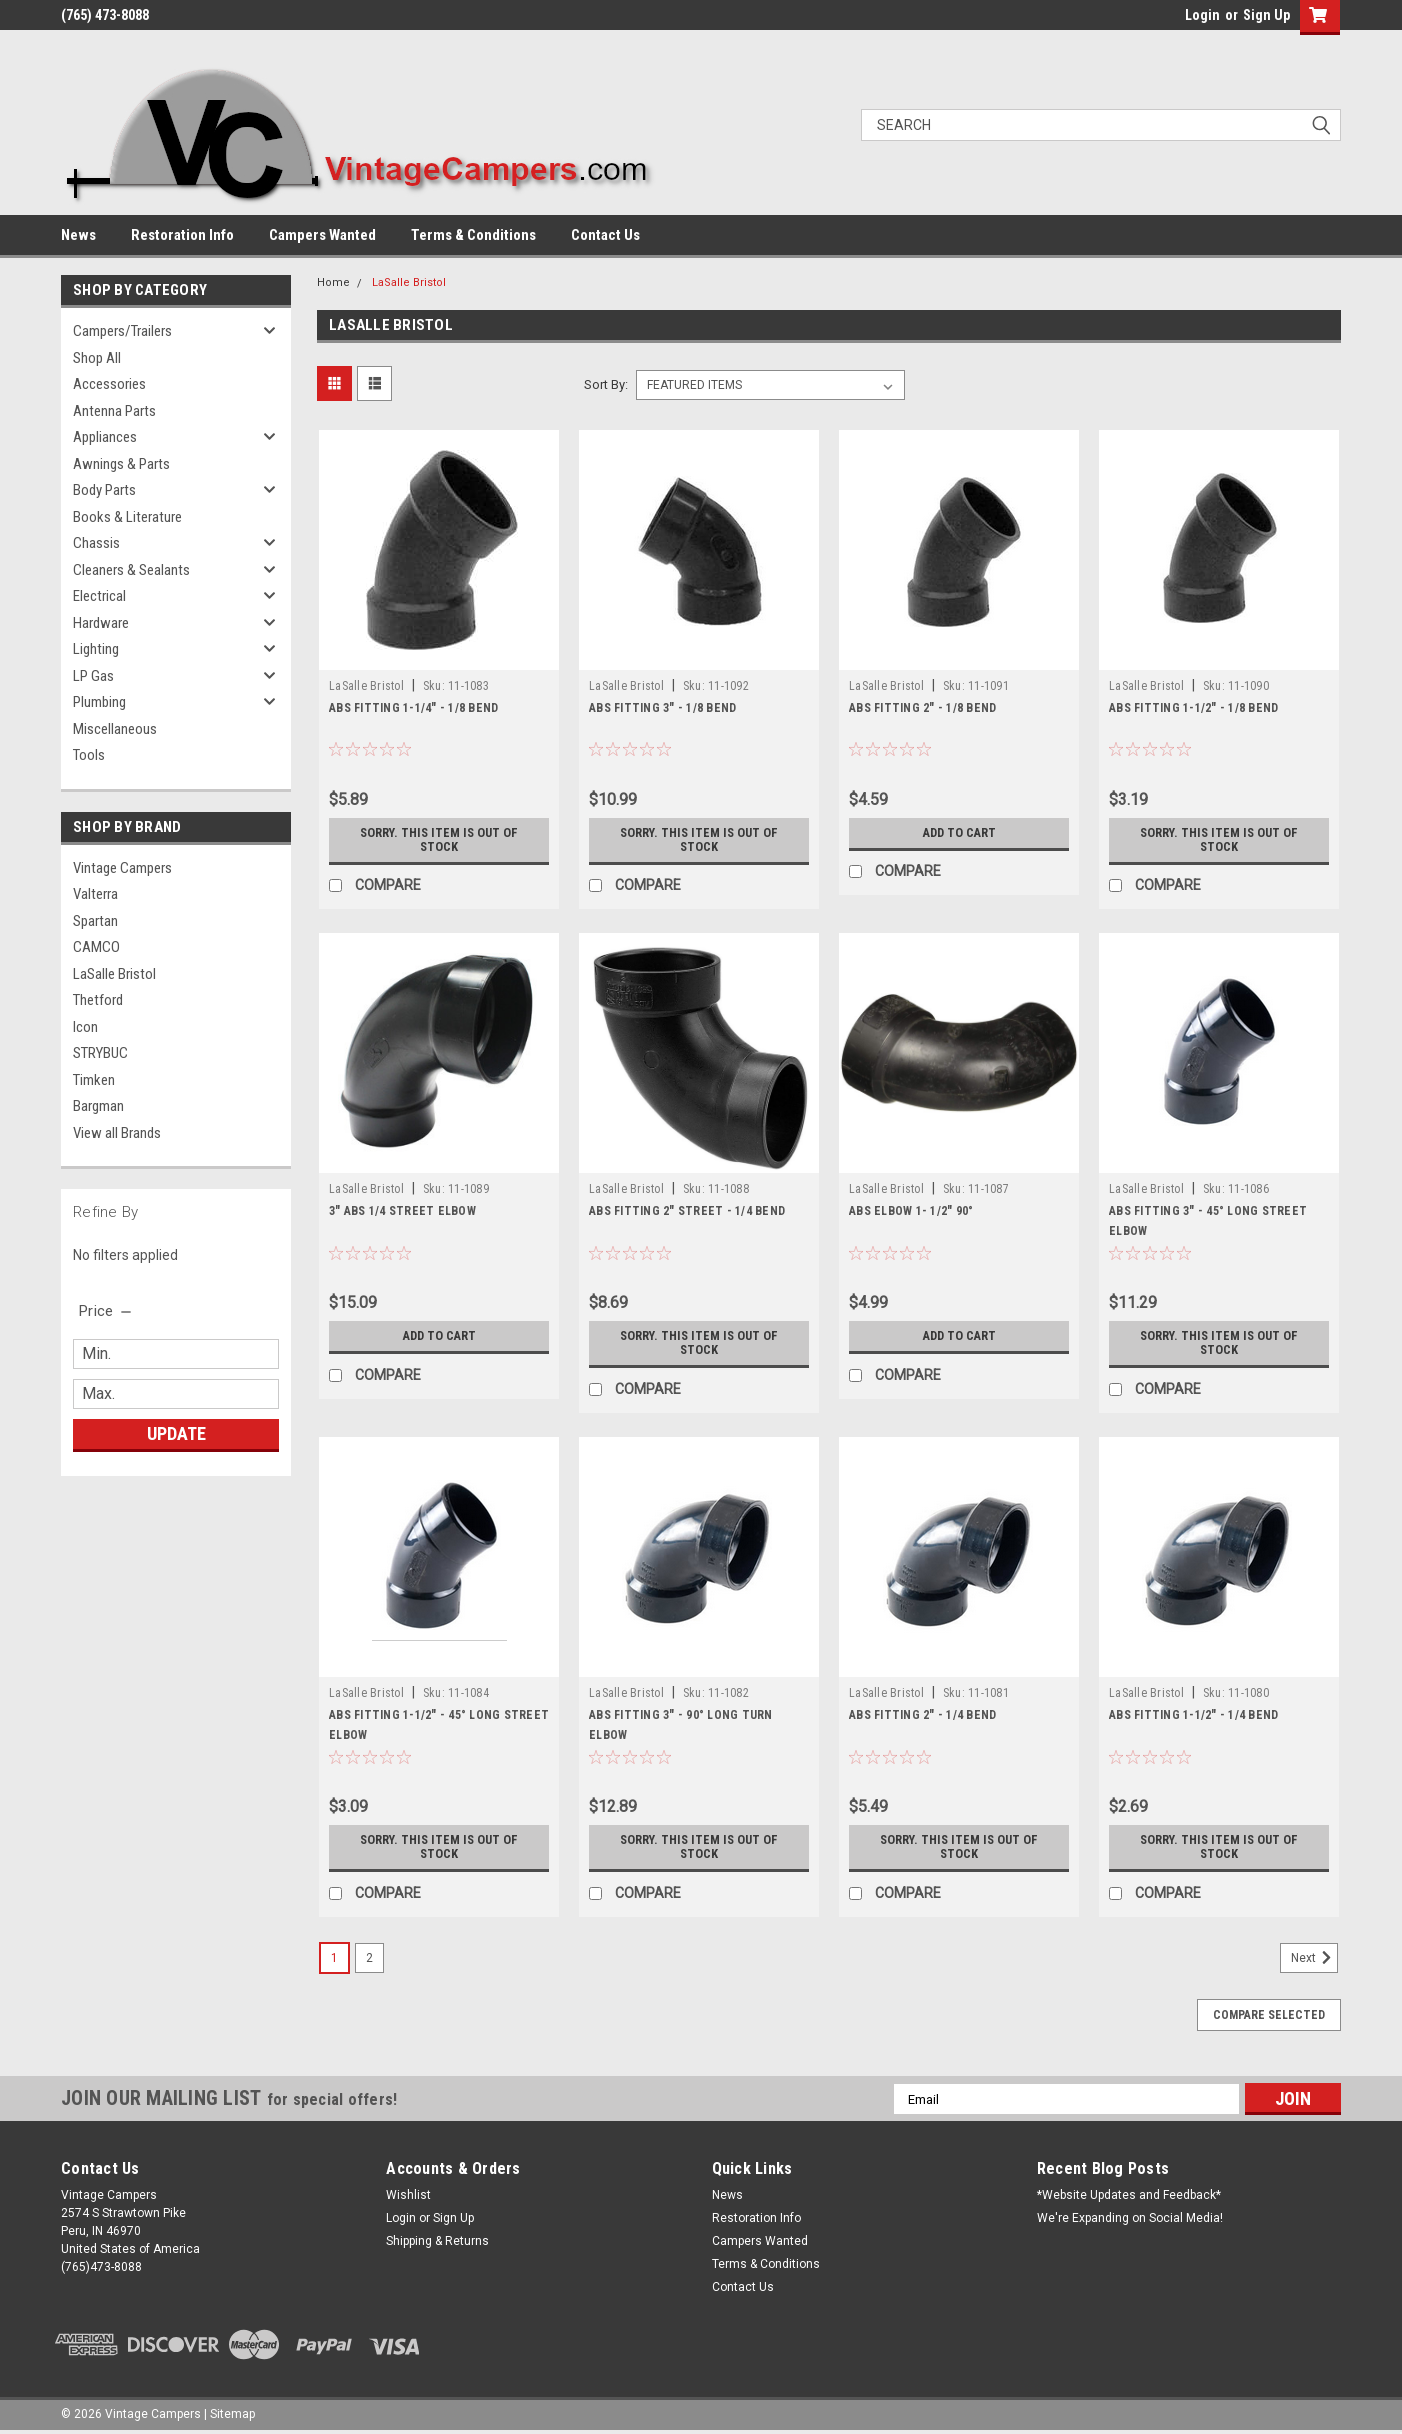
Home (333, 282)
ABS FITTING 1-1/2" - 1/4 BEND (1193, 1715)
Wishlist (408, 2195)
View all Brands (117, 1133)
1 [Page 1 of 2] (334, 1958)
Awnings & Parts (121, 464)
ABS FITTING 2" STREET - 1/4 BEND (687, 1211)
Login (1202, 15)
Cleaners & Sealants (131, 570)
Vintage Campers (122, 868)
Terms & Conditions (473, 235)
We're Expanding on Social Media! (1130, 2218)
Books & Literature (127, 517)
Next (1314, 1958)
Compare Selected (1269, 2015)
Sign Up (1266, 15)
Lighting (96, 649)
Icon (85, 1027)
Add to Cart (959, 833)
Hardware (101, 623)
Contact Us (605, 235)
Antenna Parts (114, 411)
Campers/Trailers (122, 331)
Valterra (95, 894)
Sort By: (606, 384)
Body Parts (104, 490)
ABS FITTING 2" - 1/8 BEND (922, 708)
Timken (94, 1080)
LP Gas (93, 676)
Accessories (109, 384)
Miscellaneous (115, 729)
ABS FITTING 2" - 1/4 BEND (922, 1715)
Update (176, 1433)
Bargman (98, 1106)
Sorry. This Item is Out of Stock (439, 840)
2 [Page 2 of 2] (369, 1958)
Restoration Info (182, 235)
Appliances (105, 437)
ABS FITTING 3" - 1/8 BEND (662, 708)
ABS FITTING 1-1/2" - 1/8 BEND (1193, 708)
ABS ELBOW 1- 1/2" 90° (911, 1211)
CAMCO (96, 947)
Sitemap (232, 2414)
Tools (89, 755)
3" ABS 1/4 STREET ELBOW (402, 1211)
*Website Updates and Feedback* (1129, 2195)
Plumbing (99, 702)
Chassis (96, 543)
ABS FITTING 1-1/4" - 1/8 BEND (413, 708)
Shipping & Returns (437, 2241)
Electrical (99, 596)
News (78, 235)
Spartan (95, 921)
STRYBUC (100, 1053)
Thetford (98, 1000)
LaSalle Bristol (114, 974)
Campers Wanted (322, 235)
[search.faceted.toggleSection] (106, 1311)
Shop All (97, 358)
